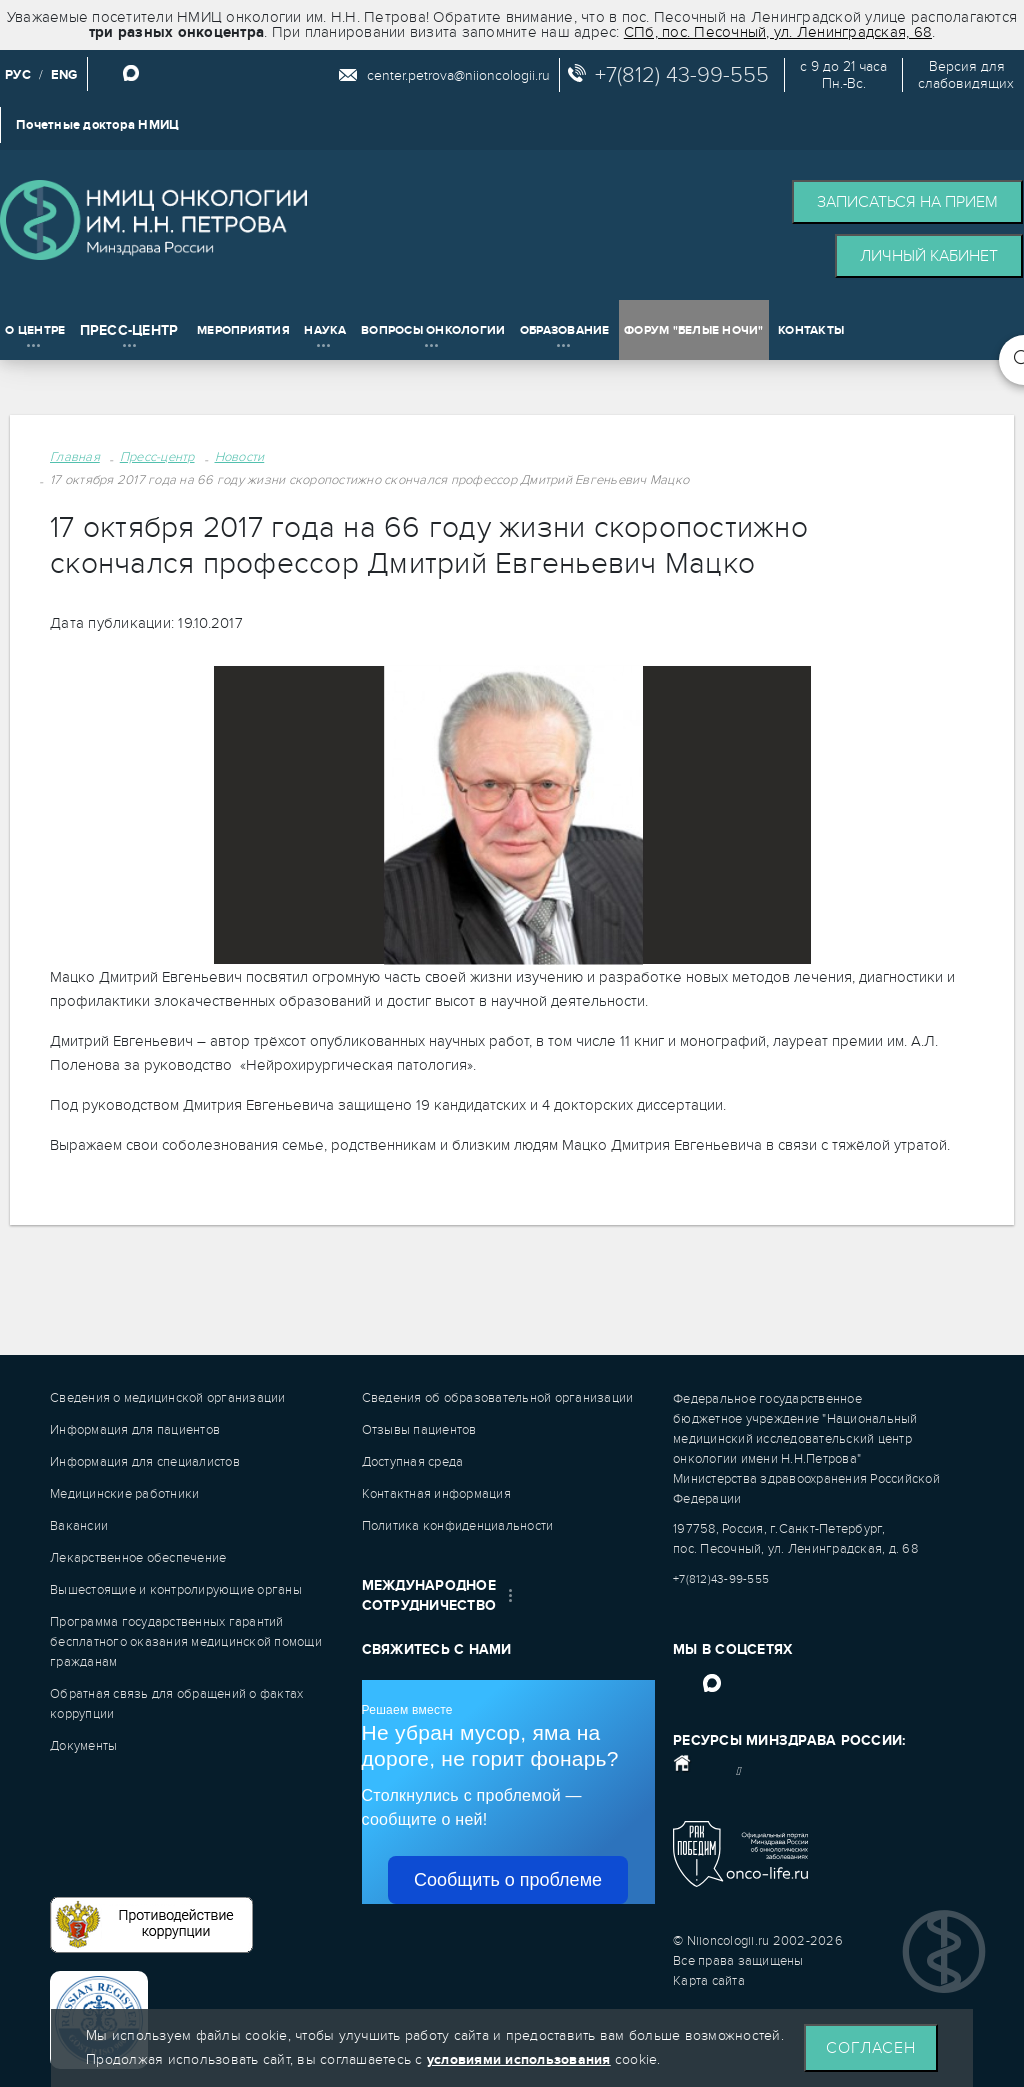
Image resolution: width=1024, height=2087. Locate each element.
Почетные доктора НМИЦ (97, 125)
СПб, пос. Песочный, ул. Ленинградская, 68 (778, 32)
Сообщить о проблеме (508, 1880)
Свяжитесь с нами (437, 1649)
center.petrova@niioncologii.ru (458, 75)
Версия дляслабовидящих (966, 75)
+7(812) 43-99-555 (682, 75)
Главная (75, 457)
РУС (18, 75)
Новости (240, 457)
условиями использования (519, 2059)
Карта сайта (709, 1981)
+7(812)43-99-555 (721, 1579)
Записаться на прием (907, 202)
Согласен (871, 2048)
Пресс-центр (157, 457)
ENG (64, 75)
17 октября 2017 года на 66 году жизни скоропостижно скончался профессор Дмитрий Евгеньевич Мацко (369, 480)
